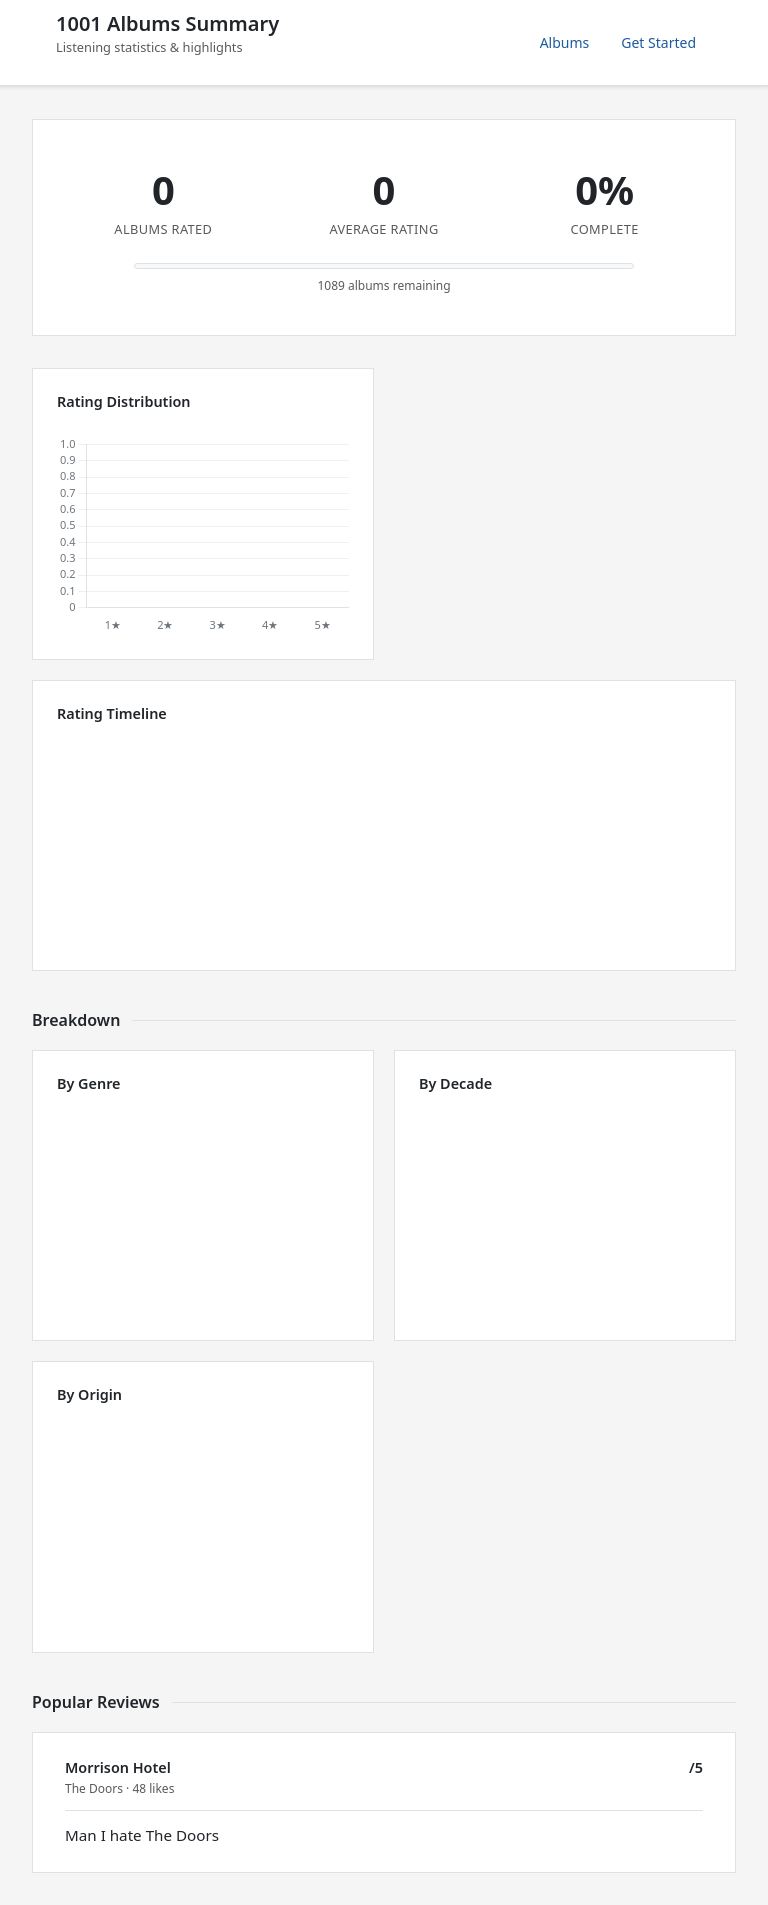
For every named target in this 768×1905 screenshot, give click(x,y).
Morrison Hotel (118, 1767)
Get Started (658, 42)
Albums (565, 42)
